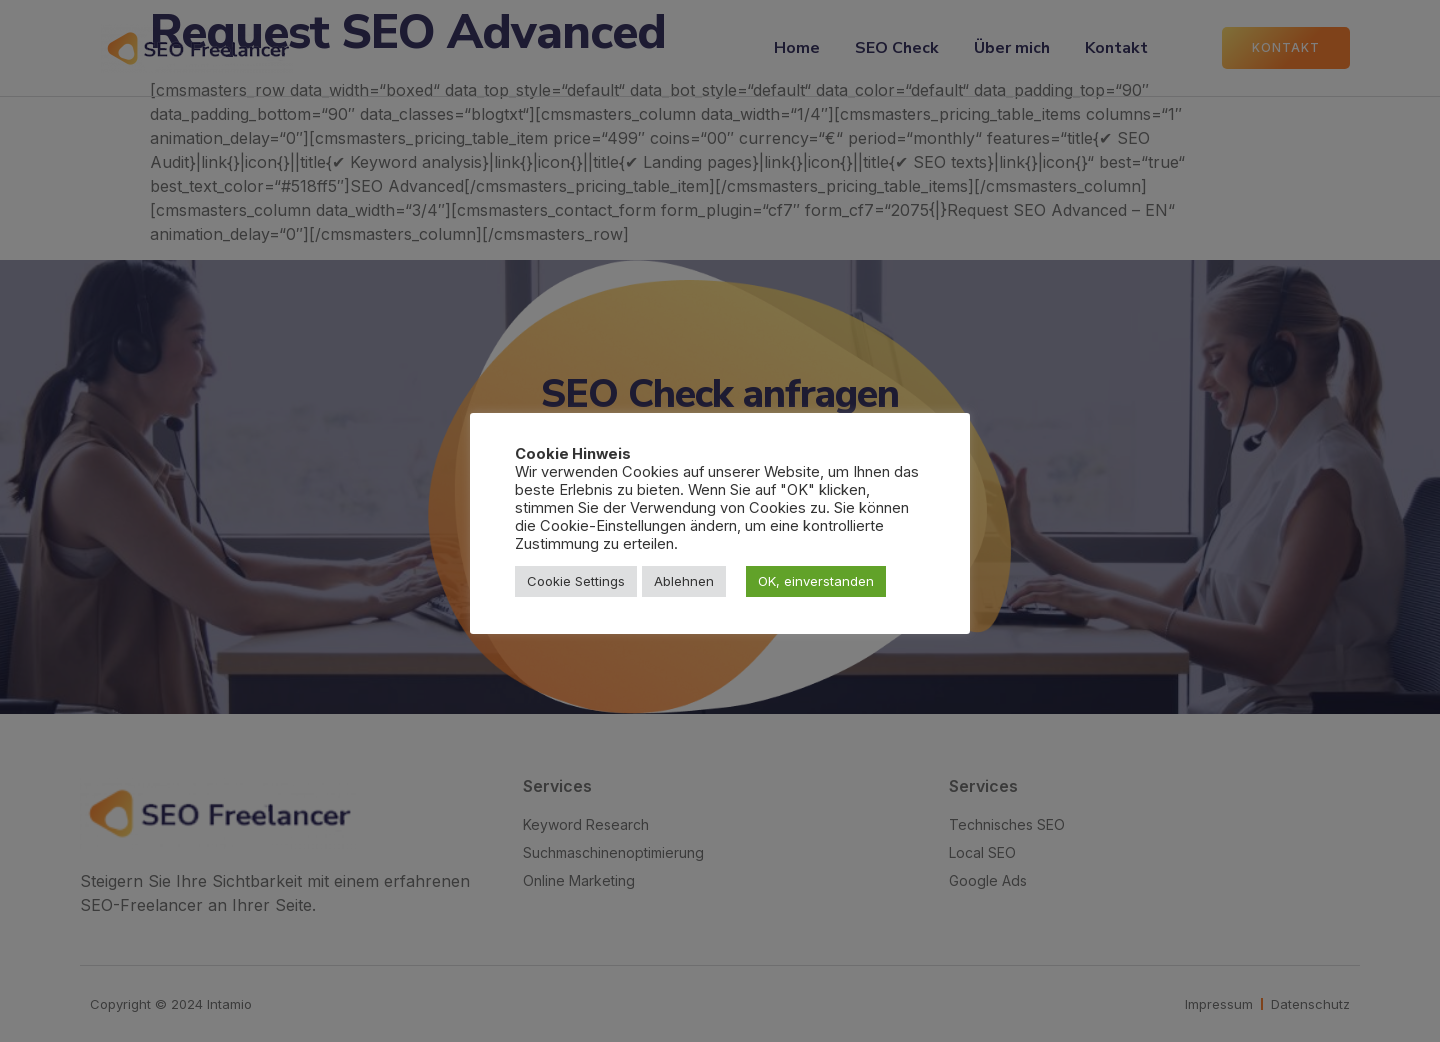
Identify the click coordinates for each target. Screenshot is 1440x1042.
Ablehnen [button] (684, 581)
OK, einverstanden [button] (816, 581)
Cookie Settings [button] (576, 581)
